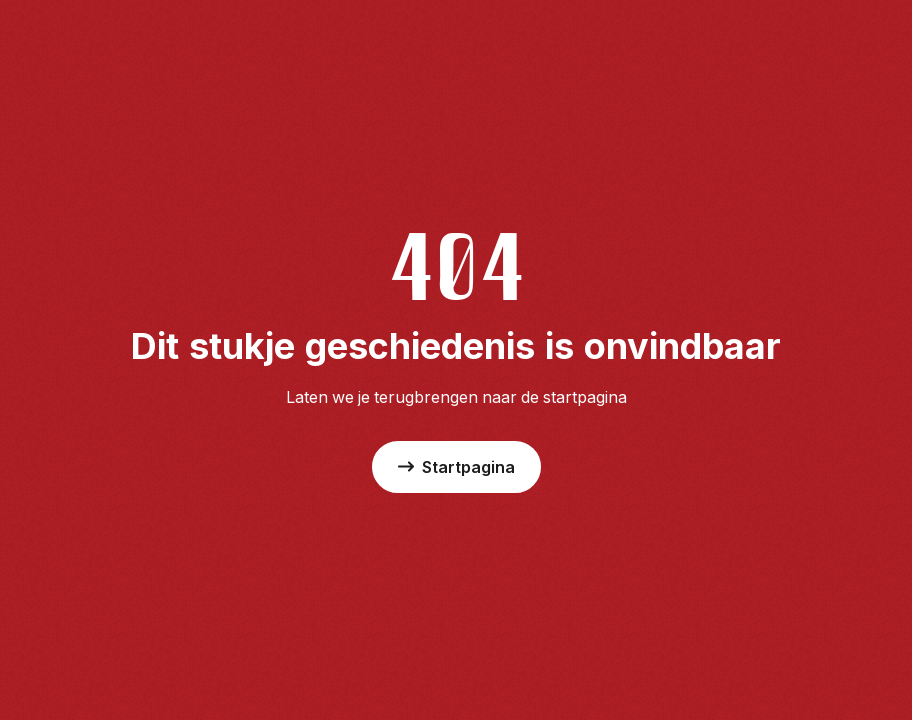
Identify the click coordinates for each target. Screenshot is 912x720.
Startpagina (456, 467)
